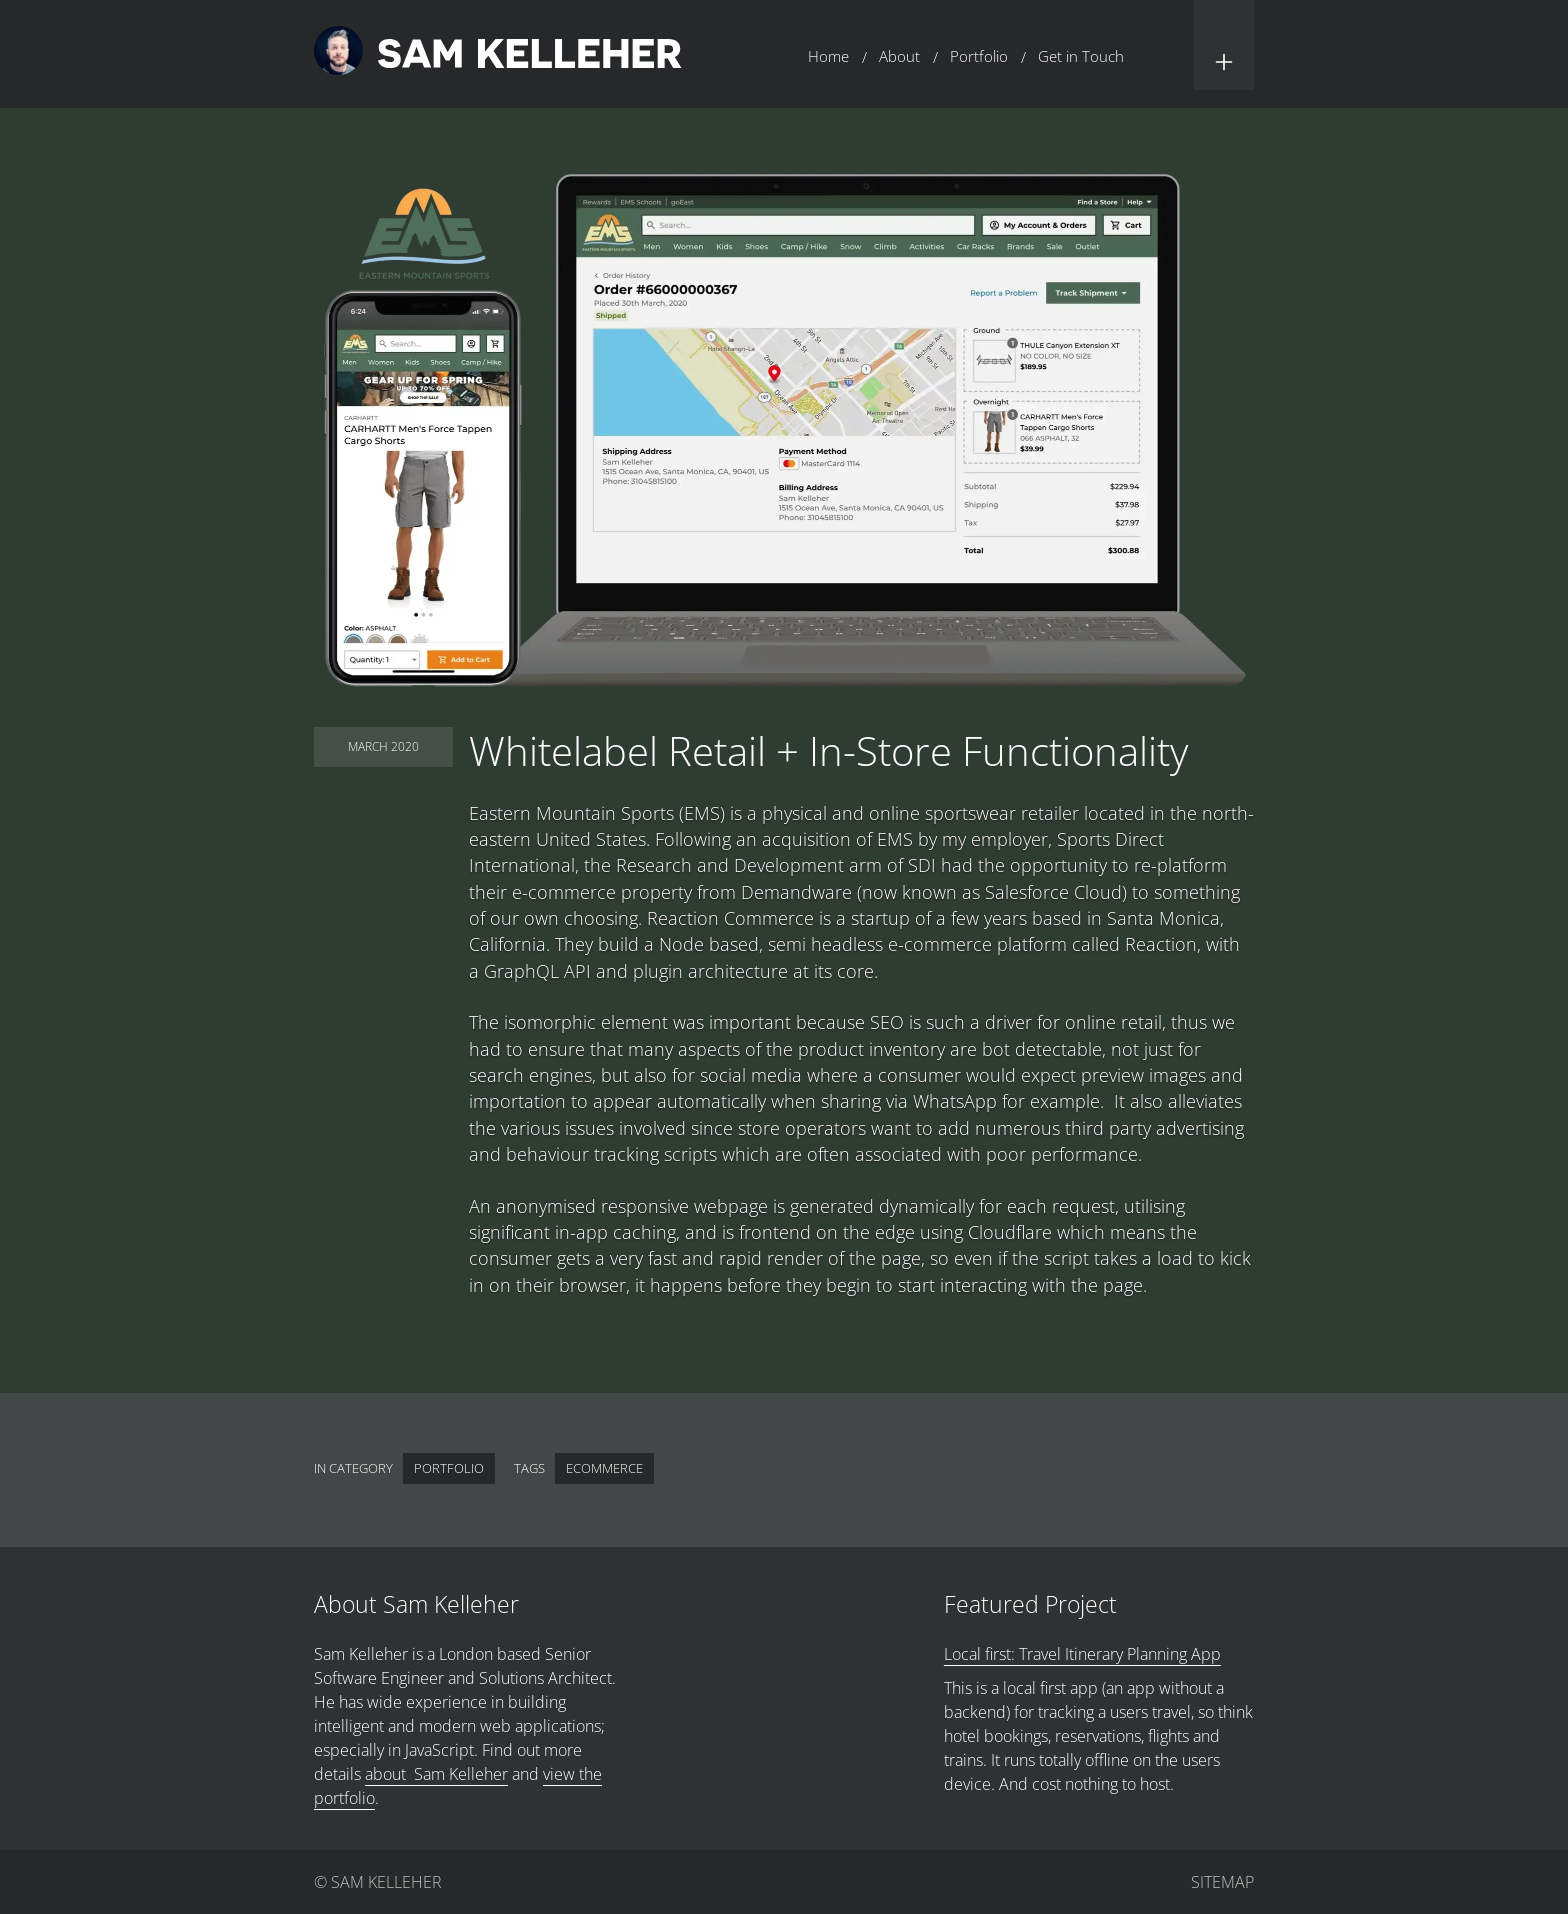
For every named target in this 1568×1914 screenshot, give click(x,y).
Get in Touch (1081, 56)
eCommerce (604, 1468)
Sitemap (1222, 1882)
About (899, 56)
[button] (1224, 45)
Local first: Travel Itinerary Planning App (1082, 1654)
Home (828, 56)
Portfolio (979, 56)
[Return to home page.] (498, 53)
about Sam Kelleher (436, 1774)
